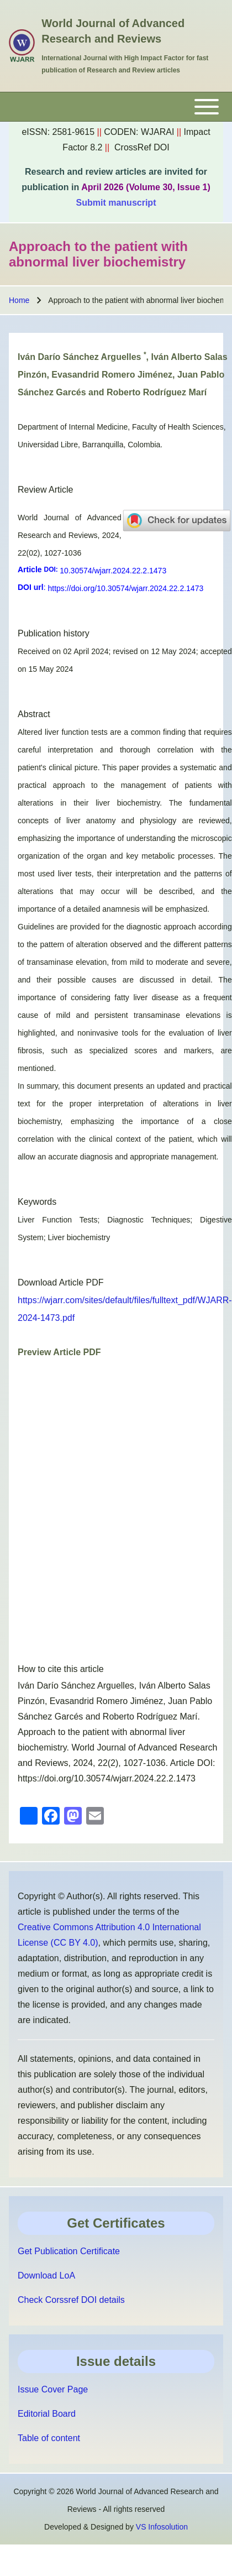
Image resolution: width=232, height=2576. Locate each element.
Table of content (49, 2438)
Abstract (34, 714)
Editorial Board (47, 2413)
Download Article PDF (61, 1282)
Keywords (37, 1201)
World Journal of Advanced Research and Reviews (112, 31)
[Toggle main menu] (116, 106)
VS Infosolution (162, 2526)
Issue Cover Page (53, 2389)
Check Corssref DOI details (71, 2300)
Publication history (53, 633)
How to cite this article (61, 1669)
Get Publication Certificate (69, 2251)
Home (19, 300)
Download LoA (46, 2275)
